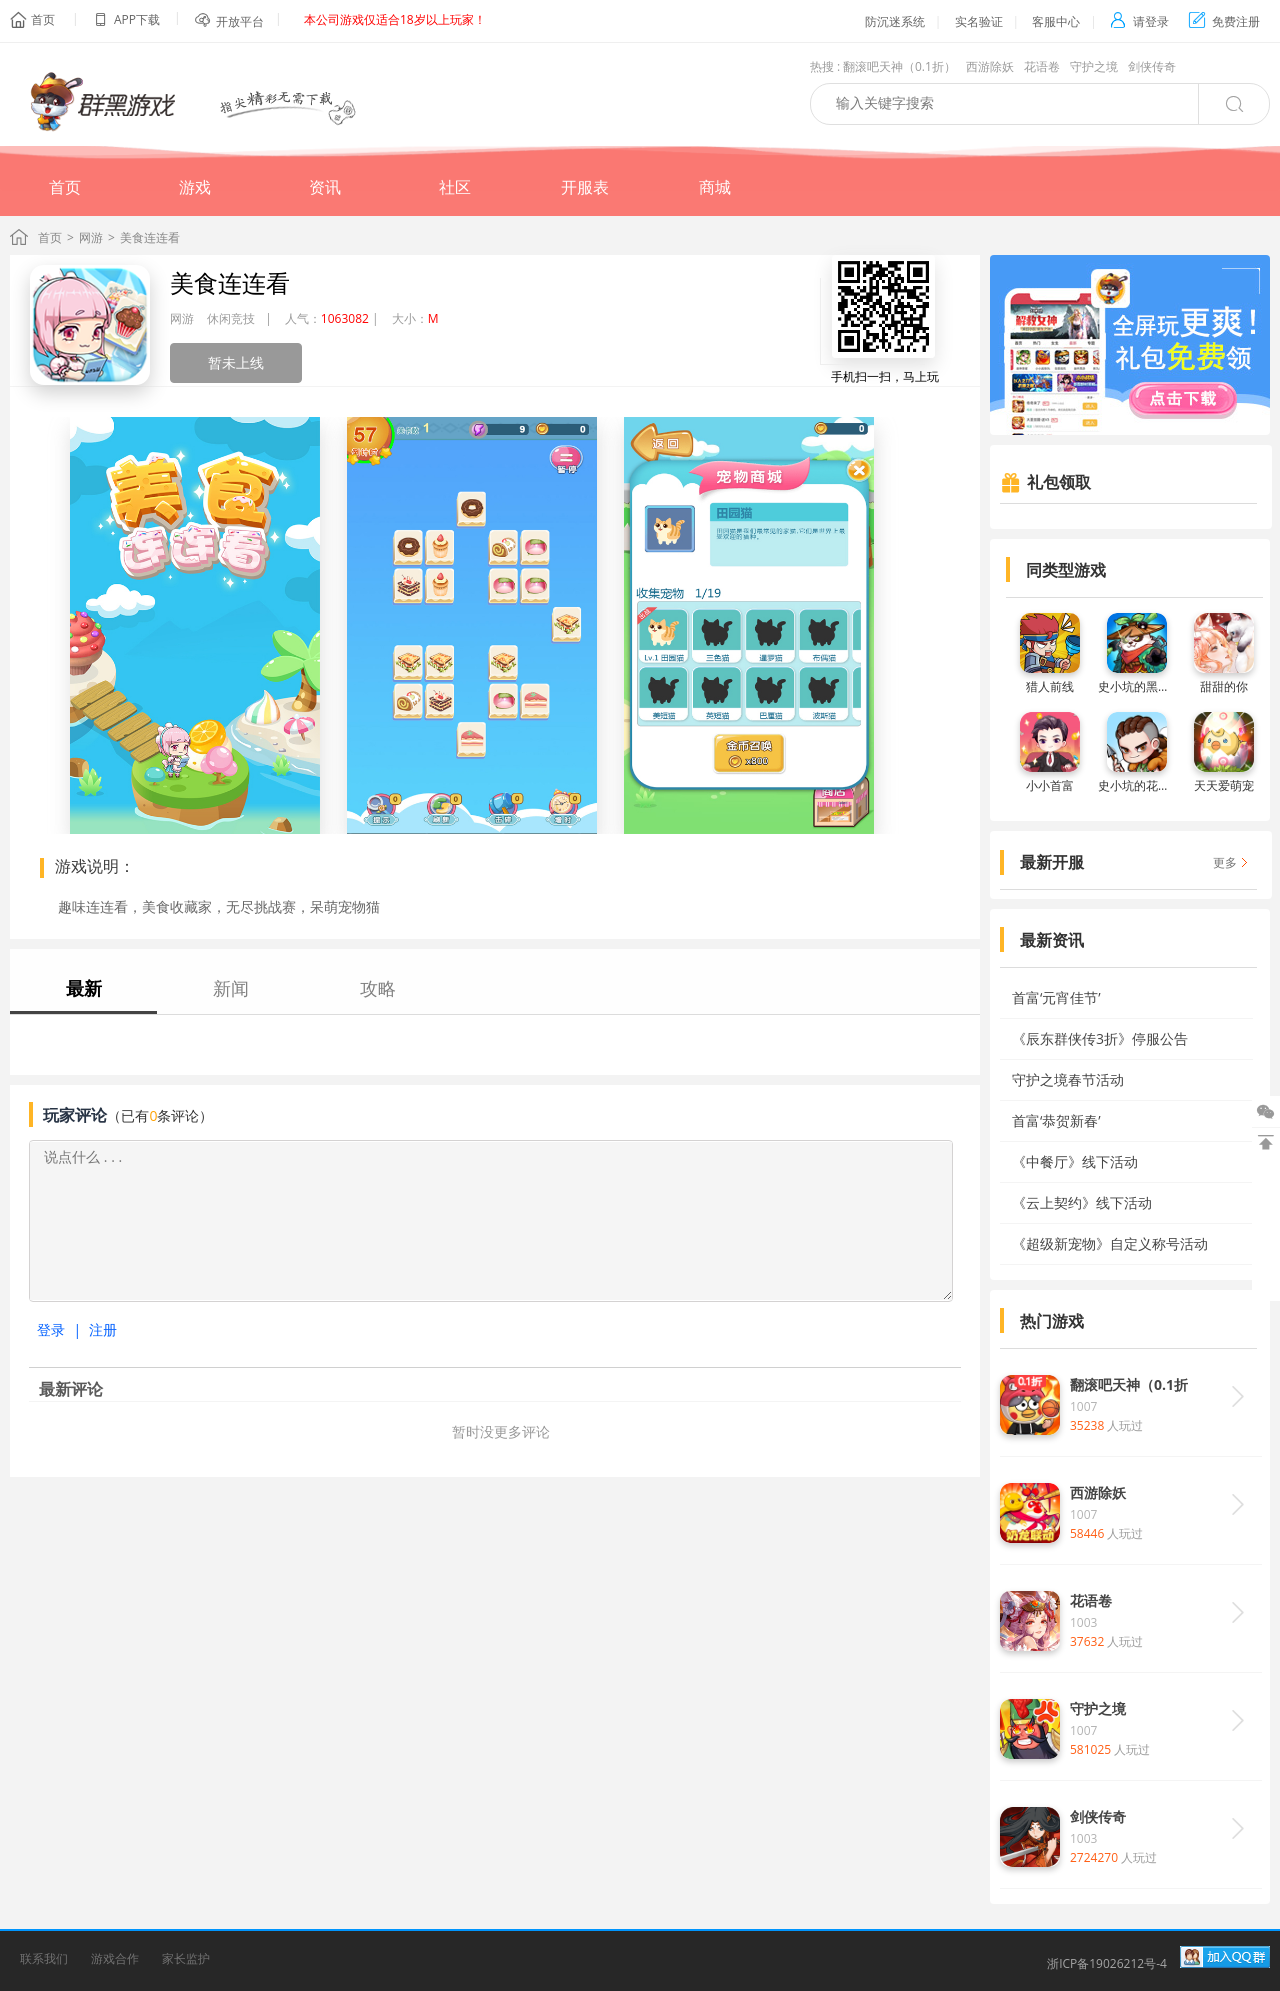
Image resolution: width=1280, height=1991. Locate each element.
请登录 (1139, 21)
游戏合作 (115, 1958)
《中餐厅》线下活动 (1075, 1161)
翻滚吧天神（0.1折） (899, 66)
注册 (103, 1329)
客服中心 (1056, 21)
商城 (715, 187)
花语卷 (1042, 66)
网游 (91, 237)
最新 (84, 988)
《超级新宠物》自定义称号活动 (1110, 1243)
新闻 (231, 988)
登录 (51, 1329)
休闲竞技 (231, 318)
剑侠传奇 (1152, 66)
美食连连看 (230, 282)
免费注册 (1224, 21)
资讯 (325, 187)
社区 (455, 187)
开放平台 (240, 21)
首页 (43, 19)
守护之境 (1094, 66)
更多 (1225, 862)
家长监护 (186, 1958)
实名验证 (979, 21)
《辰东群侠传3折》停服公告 (1100, 1038)
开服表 (585, 187)
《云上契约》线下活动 (1082, 1202)
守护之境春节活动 (1068, 1079)
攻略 (378, 988)
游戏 (195, 187)
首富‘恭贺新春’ (1056, 1120)
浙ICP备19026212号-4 (1107, 1963)
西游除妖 (990, 66)
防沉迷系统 (895, 21)
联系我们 (44, 1958)
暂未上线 (236, 362)
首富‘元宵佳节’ (1056, 997)
